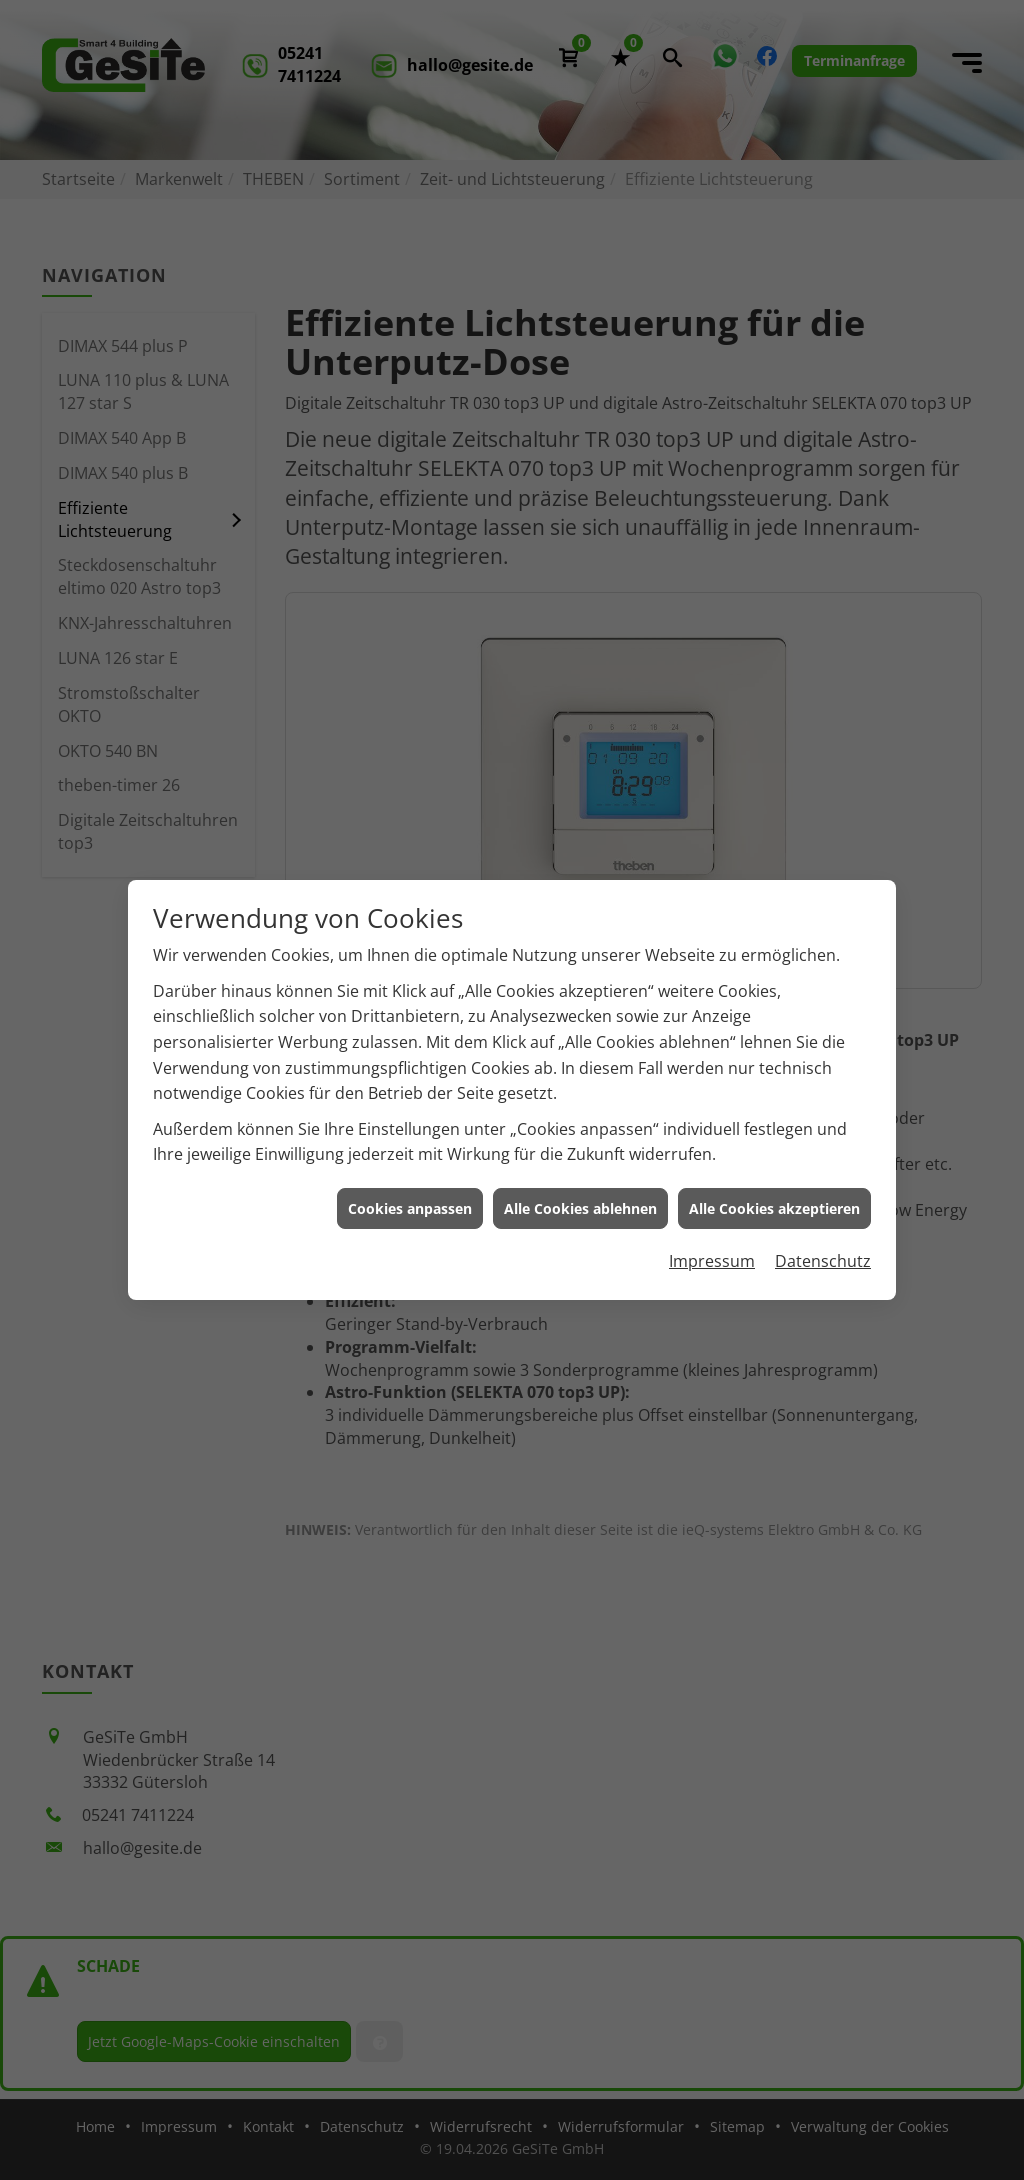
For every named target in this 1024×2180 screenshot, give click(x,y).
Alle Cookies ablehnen (580, 1189)
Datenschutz (823, 1242)
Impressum (712, 1242)
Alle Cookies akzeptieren (774, 1189)
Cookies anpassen (410, 1189)
